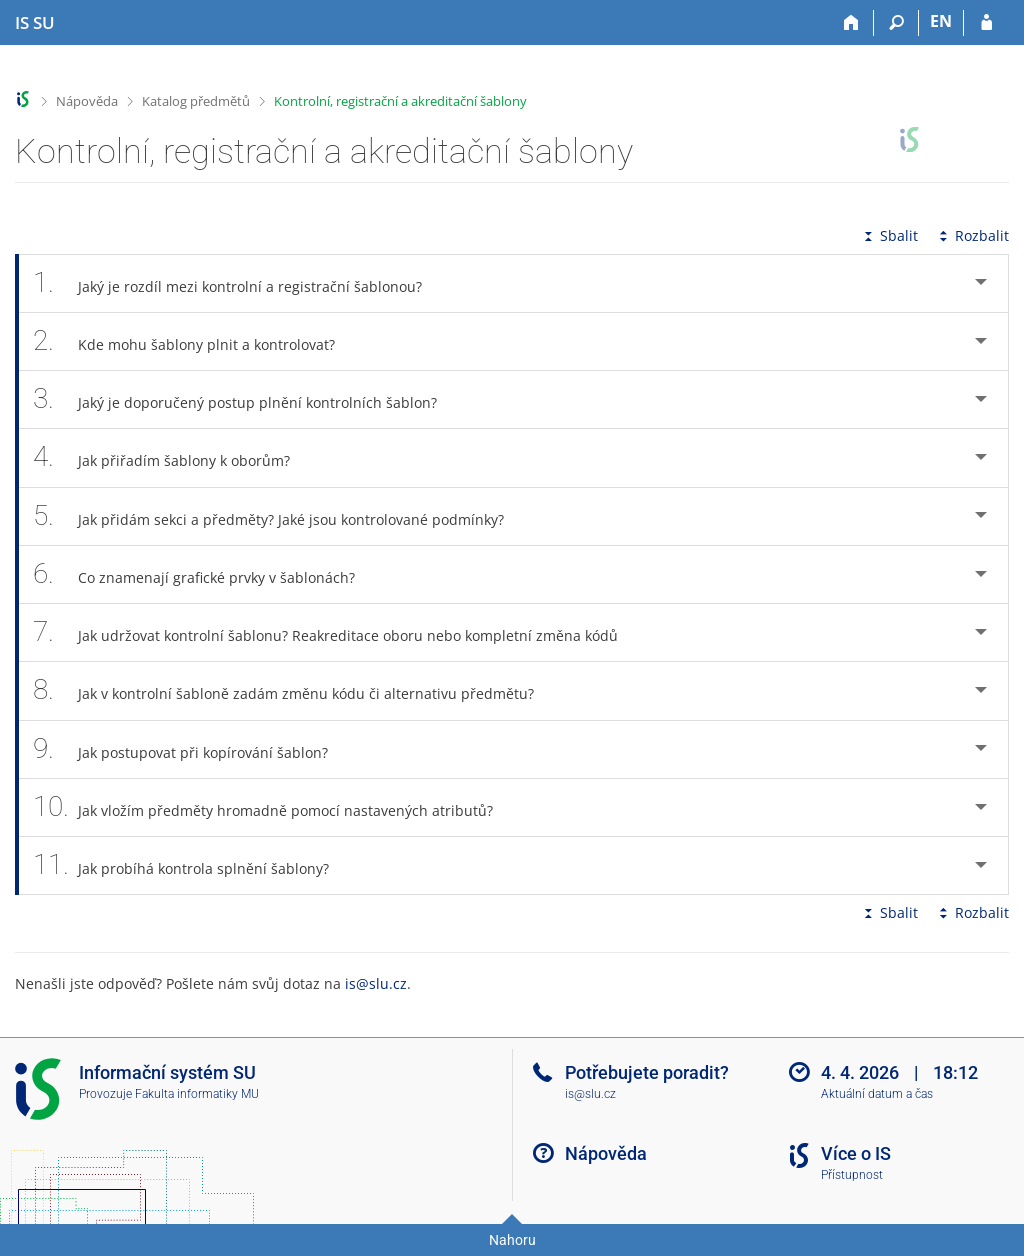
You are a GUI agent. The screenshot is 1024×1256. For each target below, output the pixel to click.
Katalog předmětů (196, 101)
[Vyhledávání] (896, 23)
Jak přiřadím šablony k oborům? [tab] (172, 457)
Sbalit (889, 235)
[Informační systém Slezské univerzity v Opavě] (35, 23)
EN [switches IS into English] (941, 21)
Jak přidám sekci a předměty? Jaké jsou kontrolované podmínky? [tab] (279, 516)
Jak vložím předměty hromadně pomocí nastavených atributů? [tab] (274, 807)
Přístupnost (852, 1175)
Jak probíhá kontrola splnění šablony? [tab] (192, 865)
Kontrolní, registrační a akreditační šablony (400, 101)
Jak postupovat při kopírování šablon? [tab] (191, 749)
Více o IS (856, 1153)
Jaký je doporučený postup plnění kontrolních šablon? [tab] (246, 399)
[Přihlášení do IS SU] (986, 23)
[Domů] (851, 23)
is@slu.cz (376, 983)
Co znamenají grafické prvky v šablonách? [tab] (205, 574)
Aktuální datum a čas (877, 1094)
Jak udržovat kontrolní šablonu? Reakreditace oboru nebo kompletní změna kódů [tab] (336, 632)
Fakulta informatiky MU (197, 1094)
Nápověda (87, 101)
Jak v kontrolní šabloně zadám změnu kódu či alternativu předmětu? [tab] (294, 690)
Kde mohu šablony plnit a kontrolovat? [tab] (195, 341)
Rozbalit (972, 235)
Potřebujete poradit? (647, 1072)
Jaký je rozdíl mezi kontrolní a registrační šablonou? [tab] (238, 283)
